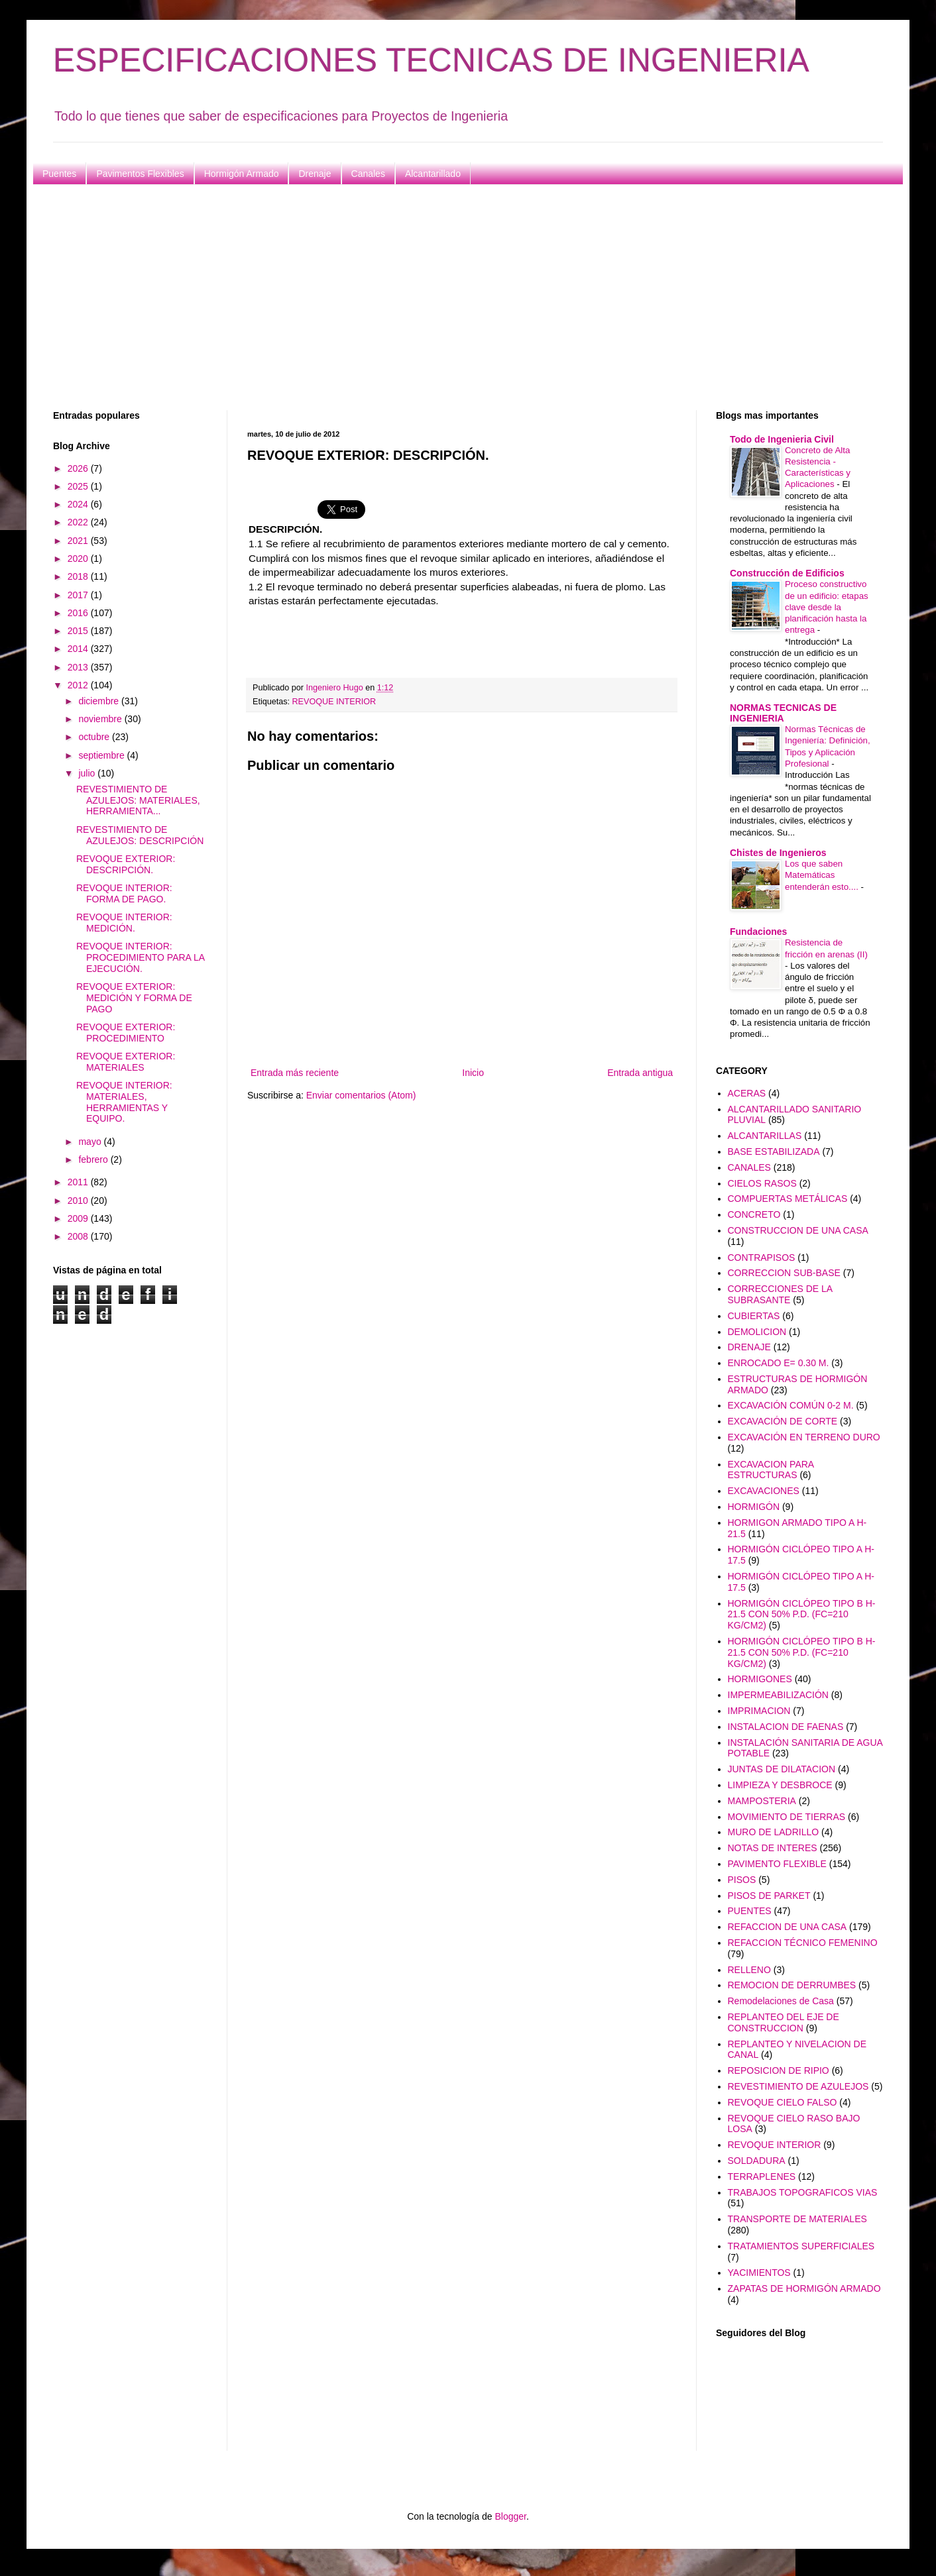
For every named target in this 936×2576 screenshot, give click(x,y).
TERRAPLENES (762, 2176)
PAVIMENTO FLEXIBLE (777, 1863)
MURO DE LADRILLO (773, 1832)
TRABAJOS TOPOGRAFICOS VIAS (803, 2192)
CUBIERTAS (754, 1316)
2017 (79, 595)
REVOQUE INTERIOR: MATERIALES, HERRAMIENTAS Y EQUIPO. (124, 1102)
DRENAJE (749, 1347)
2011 (79, 1182)
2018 (79, 576)
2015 (79, 630)
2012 (79, 685)
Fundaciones (758, 931)
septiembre (102, 755)
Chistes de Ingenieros (778, 852)
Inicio (473, 1072)
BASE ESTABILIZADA (774, 1151)
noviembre (101, 719)
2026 (79, 468)
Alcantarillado (433, 173)
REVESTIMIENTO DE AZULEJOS (798, 2086)
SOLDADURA (757, 2160)
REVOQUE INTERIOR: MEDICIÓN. (124, 923)
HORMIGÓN (754, 1506)
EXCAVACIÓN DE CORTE (783, 1421)
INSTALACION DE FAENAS (786, 1726)
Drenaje (314, 173)
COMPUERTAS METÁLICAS (788, 1198)
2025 (79, 486)
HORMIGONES (760, 1679)
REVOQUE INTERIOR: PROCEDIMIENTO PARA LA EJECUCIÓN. (140, 957)
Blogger (510, 2516)
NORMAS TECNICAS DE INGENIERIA (783, 713)
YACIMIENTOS (759, 2272)
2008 (79, 1236)
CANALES (749, 1167)
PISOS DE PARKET (769, 1895)
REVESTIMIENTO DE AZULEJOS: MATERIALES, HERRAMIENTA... (138, 800)
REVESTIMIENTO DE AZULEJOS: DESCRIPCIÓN (140, 835)
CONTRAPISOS (761, 1257)
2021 (79, 540)
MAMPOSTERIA (762, 1801)
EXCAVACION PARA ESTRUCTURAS (771, 1470)
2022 (79, 522)
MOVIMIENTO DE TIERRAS (787, 1816)
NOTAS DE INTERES (772, 1848)
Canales (368, 173)
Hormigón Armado (241, 173)
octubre (95, 736)
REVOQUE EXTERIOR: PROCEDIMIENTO (125, 1033)
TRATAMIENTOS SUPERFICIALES (801, 2246)
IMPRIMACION (759, 1710)
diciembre (99, 701)
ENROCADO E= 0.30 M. (778, 1363)
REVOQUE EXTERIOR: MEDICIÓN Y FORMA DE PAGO (134, 997)
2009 (79, 1218)
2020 (79, 558)
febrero (94, 1159)
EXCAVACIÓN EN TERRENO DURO (804, 1437)
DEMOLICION (757, 1331)
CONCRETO (754, 1214)
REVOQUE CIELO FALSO (782, 2102)
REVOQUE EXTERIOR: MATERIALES (125, 1062)
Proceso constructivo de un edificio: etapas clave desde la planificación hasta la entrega (826, 607)
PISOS (742, 1879)
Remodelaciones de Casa (781, 2001)
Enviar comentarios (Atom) (361, 1095)
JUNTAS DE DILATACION (782, 1769)
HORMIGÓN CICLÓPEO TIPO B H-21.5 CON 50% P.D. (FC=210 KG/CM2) (802, 1614)
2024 (79, 504)
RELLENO (749, 1969)
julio (87, 773)
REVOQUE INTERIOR (334, 701)
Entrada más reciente (295, 1072)
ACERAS (747, 1093)
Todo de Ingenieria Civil (782, 439)
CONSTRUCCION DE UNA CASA (798, 1230)
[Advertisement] (450, 297)
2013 (79, 667)
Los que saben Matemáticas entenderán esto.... (823, 875)
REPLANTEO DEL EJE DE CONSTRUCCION (783, 2022)
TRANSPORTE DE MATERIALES (797, 2219)
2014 (79, 648)
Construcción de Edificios (787, 573)
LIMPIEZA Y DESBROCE (780, 1785)
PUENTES (750, 1910)
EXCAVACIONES (763, 1490)
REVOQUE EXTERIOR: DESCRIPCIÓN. (125, 864)
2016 (79, 613)
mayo (90, 1141)
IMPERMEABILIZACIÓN (778, 1695)
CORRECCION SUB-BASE (784, 1272)
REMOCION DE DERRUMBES (792, 1985)
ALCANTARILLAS (765, 1135)
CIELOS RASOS (762, 1183)
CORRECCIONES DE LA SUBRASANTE (780, 1294)
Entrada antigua (640, 1072)
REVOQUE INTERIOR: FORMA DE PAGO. (124, 893)
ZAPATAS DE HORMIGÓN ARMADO (804, 2288)
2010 (79, 1200)
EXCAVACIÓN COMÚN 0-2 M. (791, 1405)
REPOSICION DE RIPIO (778, 2070)
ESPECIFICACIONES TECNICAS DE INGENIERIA (431, 60)
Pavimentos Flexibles (140, 173)
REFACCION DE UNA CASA (787, 1926)
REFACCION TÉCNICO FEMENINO (803, 1942)
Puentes (59, 173)
